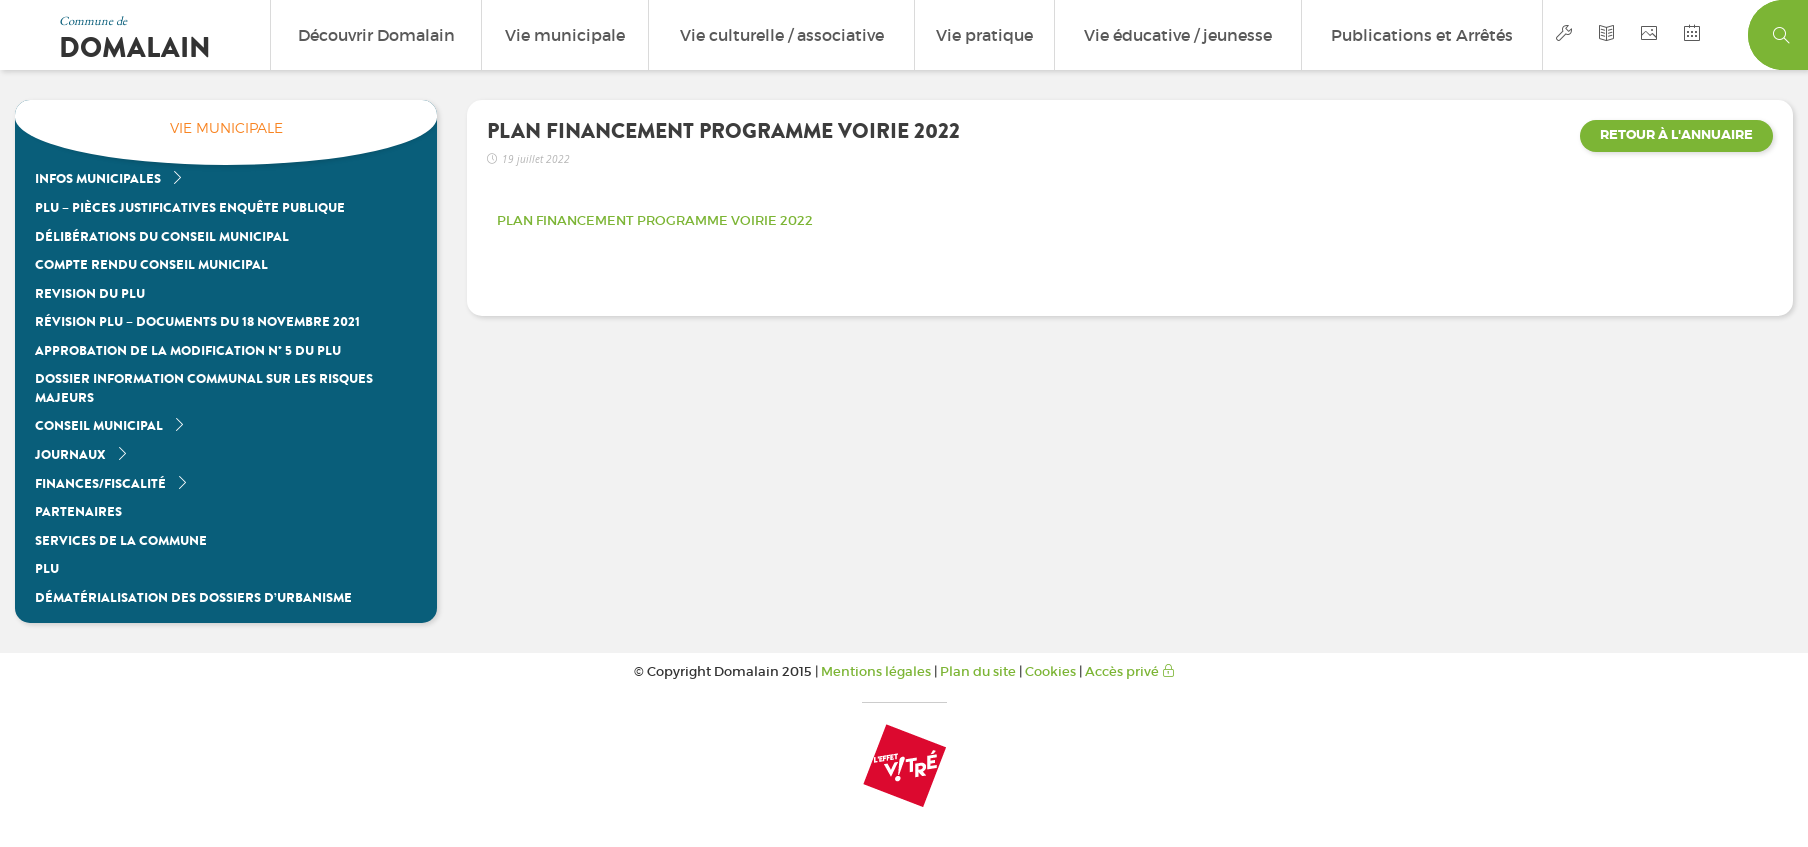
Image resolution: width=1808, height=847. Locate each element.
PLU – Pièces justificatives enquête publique (190, 207)
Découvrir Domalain (376, 35)
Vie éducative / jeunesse (1178, 35)
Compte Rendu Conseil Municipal (151, 264)
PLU (47, 568)
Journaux (82, 454)
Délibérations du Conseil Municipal (162, 236)
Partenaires (78, 511)
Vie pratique (984, 35)
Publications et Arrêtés (1422, 35)
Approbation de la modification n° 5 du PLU (188, 350)
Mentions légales (876, 671)
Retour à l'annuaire (1676, 135)
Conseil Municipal (110, 425)
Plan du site (978, 671)
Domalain (135, 48)
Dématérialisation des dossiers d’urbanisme (193, 597)
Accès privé (1130, 671)
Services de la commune (121, 540)
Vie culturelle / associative (782, 35)
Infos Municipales (109, 178)
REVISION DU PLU (90, 293)
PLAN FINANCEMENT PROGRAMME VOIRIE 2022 (655, 220)
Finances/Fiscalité (112, 483)
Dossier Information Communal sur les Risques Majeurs (204, 388)
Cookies (1050, 671)
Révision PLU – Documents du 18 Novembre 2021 (197, 321)
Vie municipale (565, 35)
